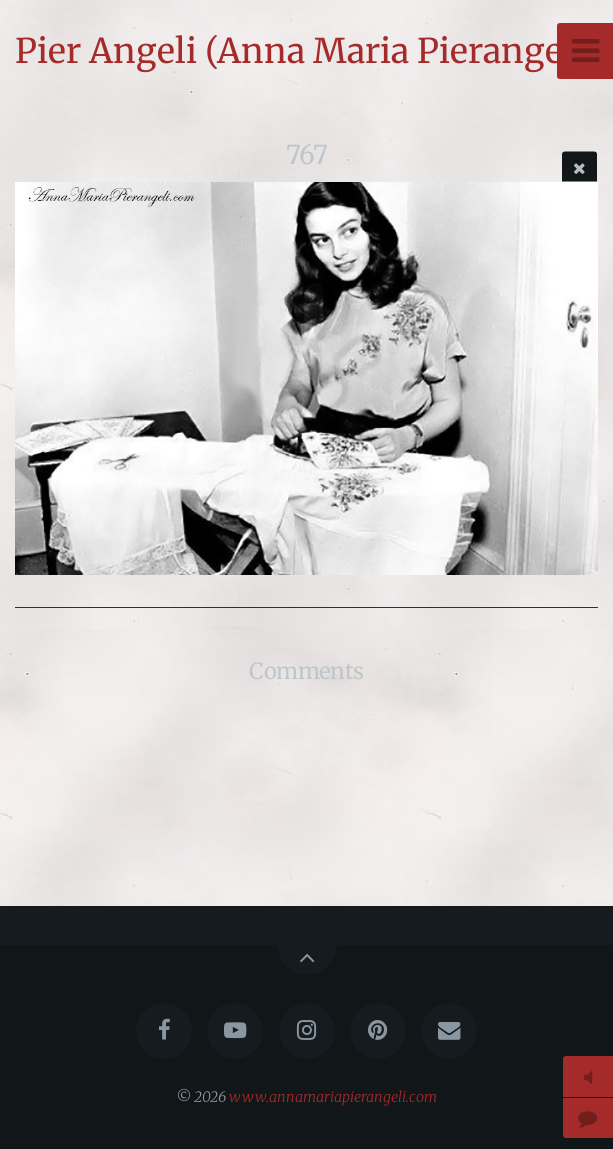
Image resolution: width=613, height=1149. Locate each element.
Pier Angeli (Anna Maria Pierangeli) (306, 51)
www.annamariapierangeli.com (333, 1097)
